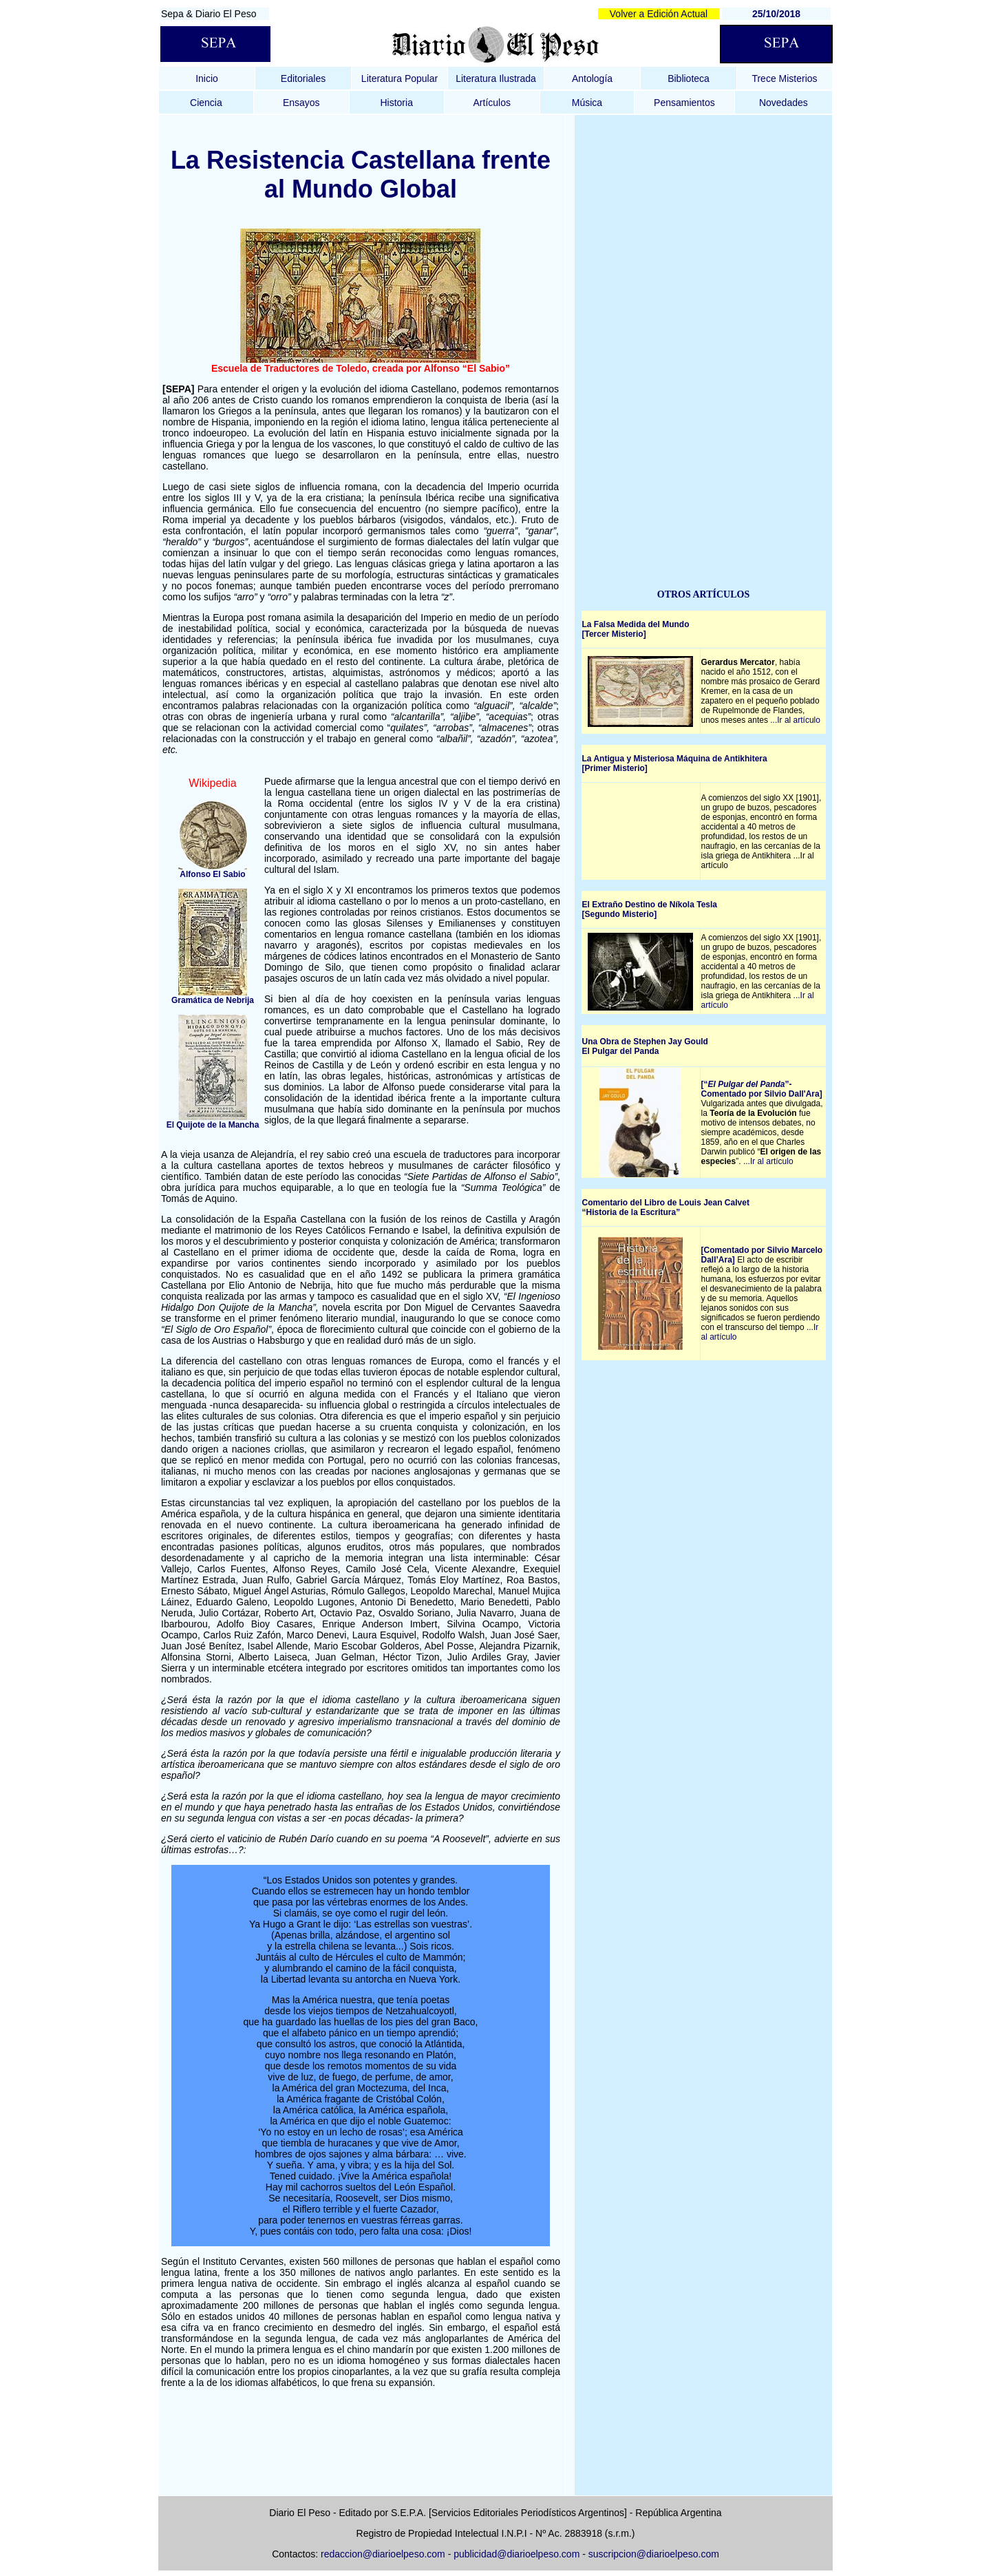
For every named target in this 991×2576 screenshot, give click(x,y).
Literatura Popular (399, 78)
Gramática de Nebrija (212, 1000)
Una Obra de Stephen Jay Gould (645, 1041)
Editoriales (303, 78)
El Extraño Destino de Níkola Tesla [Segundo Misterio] (650, 909)
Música (587, 102)
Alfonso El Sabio (212, 874)
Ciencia (206, 102)
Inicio (206, 78)
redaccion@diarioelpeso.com (383, 2553)
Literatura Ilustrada (496, 78)
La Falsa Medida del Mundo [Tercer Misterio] (636, 629)
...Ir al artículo (795, 720)
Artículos (492, 102)
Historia (396, 102)
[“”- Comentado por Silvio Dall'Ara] (761, 1089)
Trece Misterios (784, 78)
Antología (592, 78)
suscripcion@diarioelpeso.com (653, 2553)
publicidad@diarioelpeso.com (516, 2553)
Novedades (783, 102)
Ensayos (301, 102)
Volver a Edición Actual (658, 13)
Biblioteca (689, 78)
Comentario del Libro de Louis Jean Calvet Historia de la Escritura (665, 1207)
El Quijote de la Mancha (213, 1125)
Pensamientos (684, 102)
